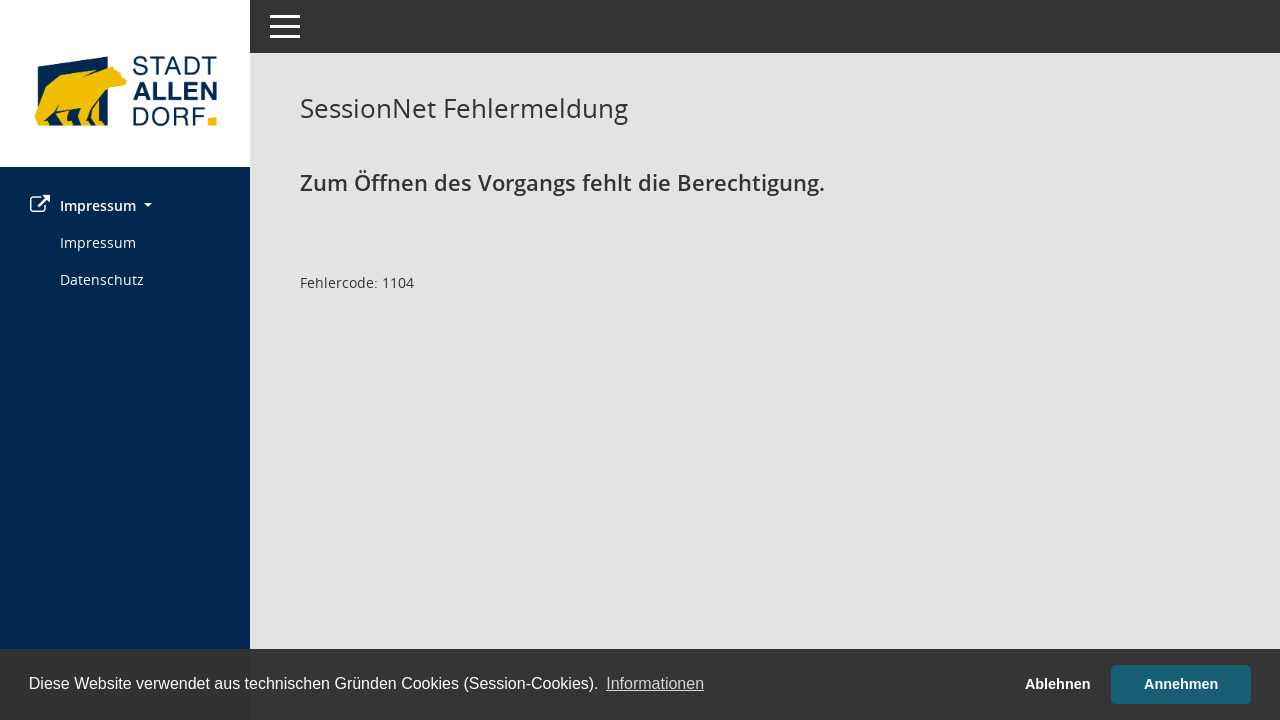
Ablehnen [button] (1058, 684)
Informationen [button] (655, 683)
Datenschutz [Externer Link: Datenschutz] (102, 279)
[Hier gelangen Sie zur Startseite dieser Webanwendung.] (125, 91)
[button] (125, 205)
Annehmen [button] (1181, 684)
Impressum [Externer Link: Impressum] (98, 242)
